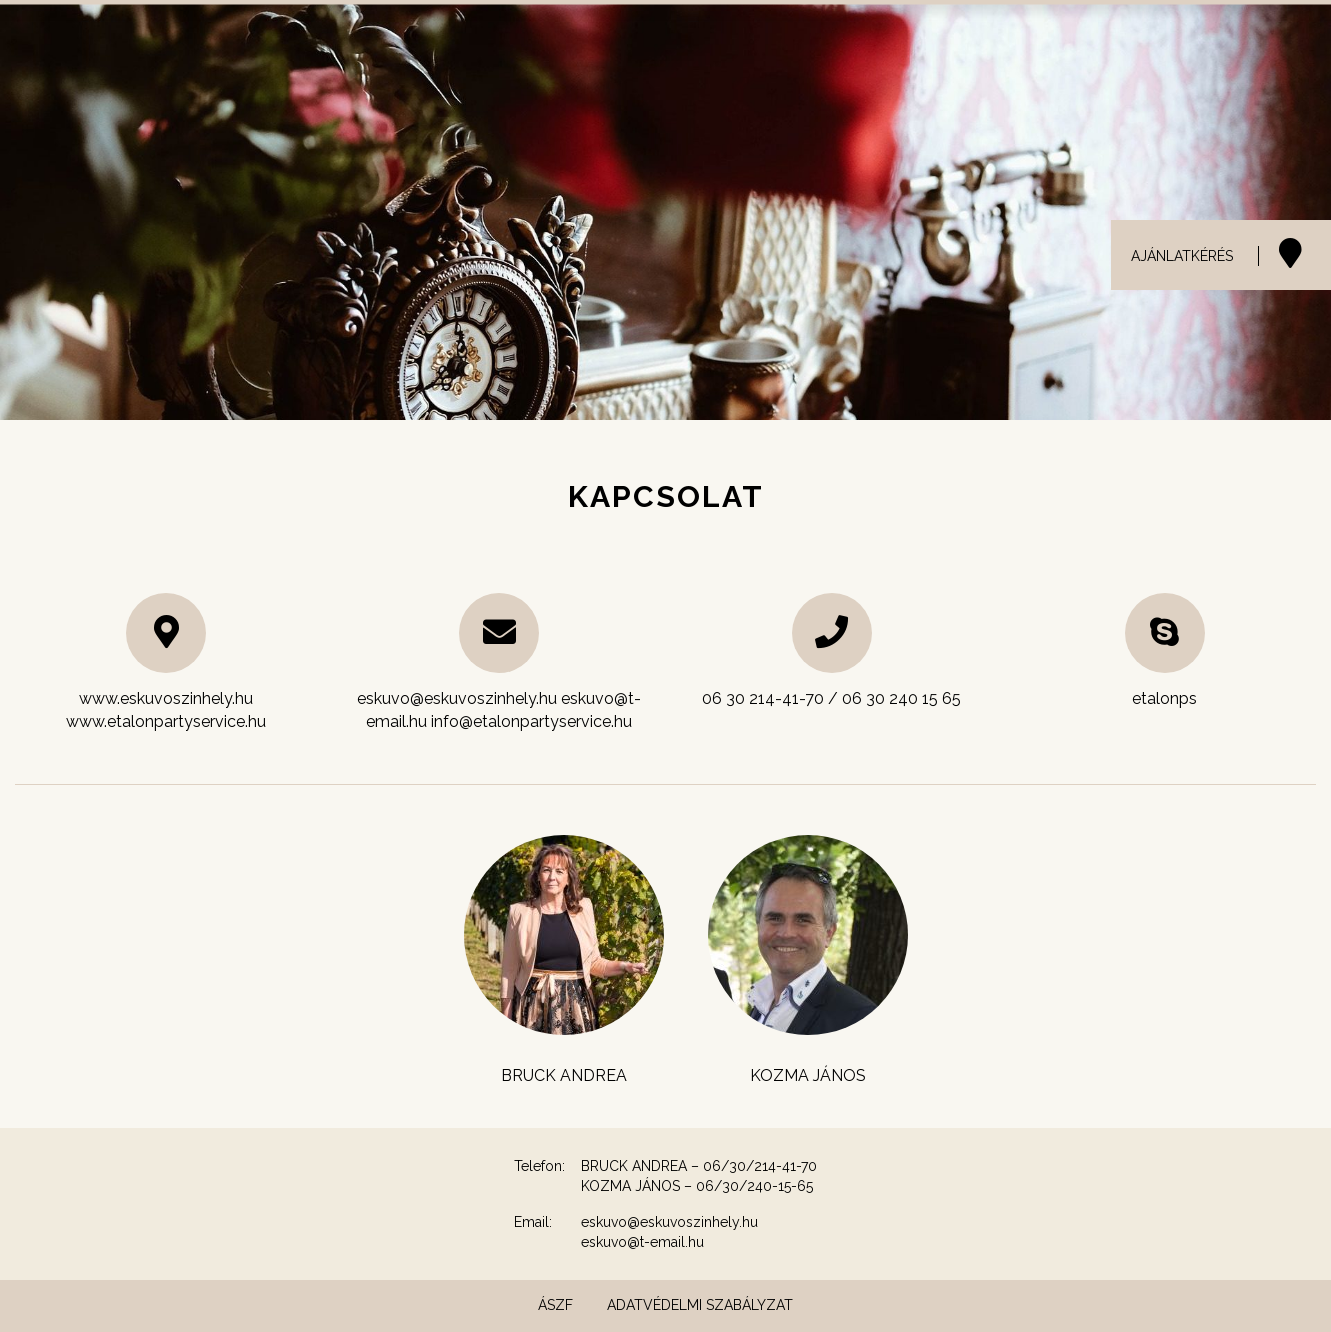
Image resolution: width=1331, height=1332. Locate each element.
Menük (1082, 40)
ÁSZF (555, 1305)
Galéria (995, 40)
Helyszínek (790, 40)
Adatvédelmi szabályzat (700, 1305)
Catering (899, 40)
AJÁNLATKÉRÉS (1182, 256)
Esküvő (688, 40)
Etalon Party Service (1221, 40)
